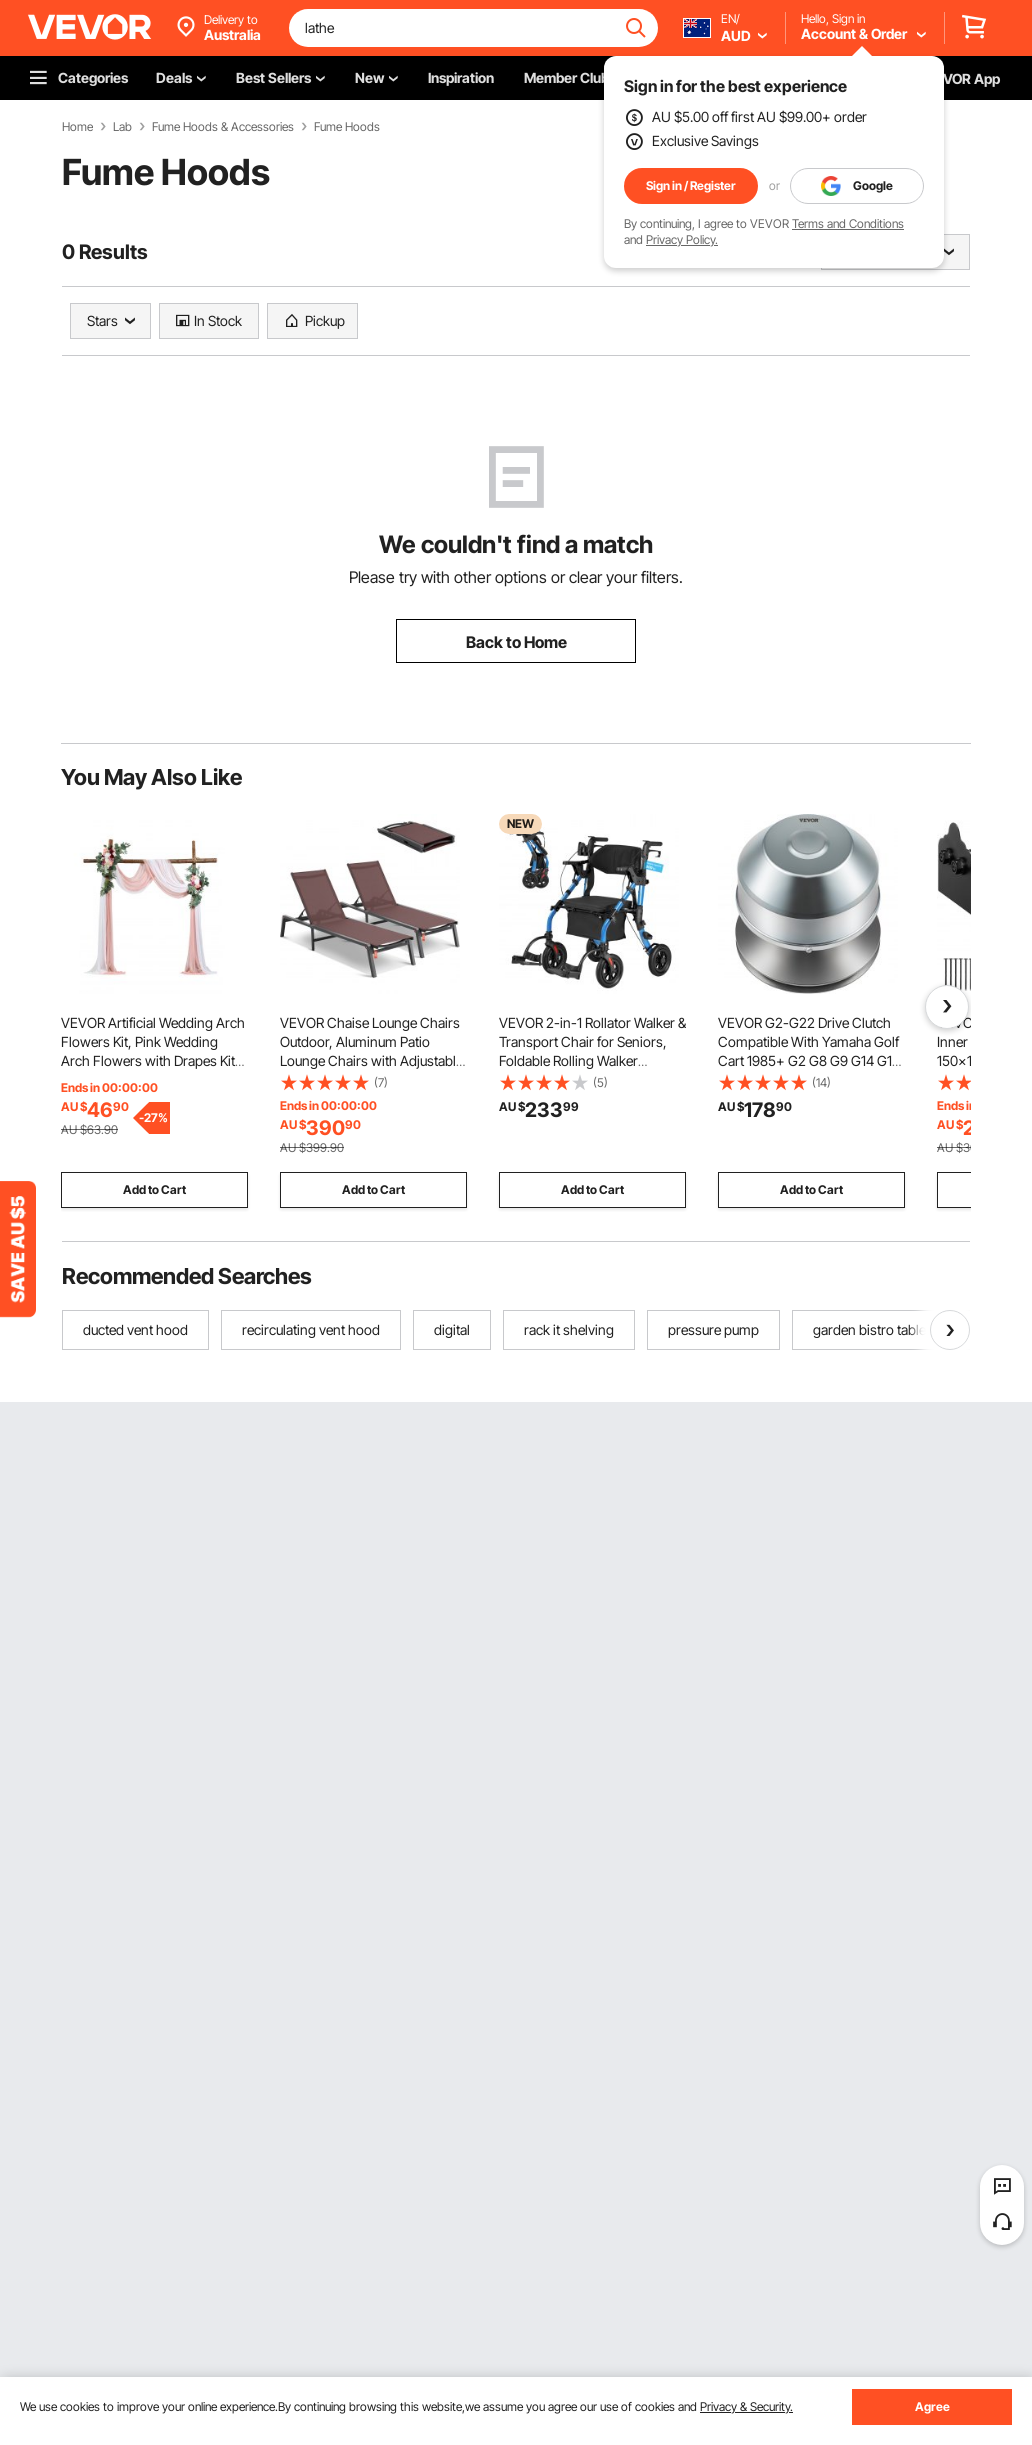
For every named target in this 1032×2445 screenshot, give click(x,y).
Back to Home (516, 642)
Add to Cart (154, 1189)
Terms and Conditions (848, 223)
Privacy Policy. (682, 239)
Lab (122, 127)
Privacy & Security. (746, 2406)
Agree (932, 2406)
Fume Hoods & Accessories (223, 127)
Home (77, 127)
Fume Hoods (347, 127)
